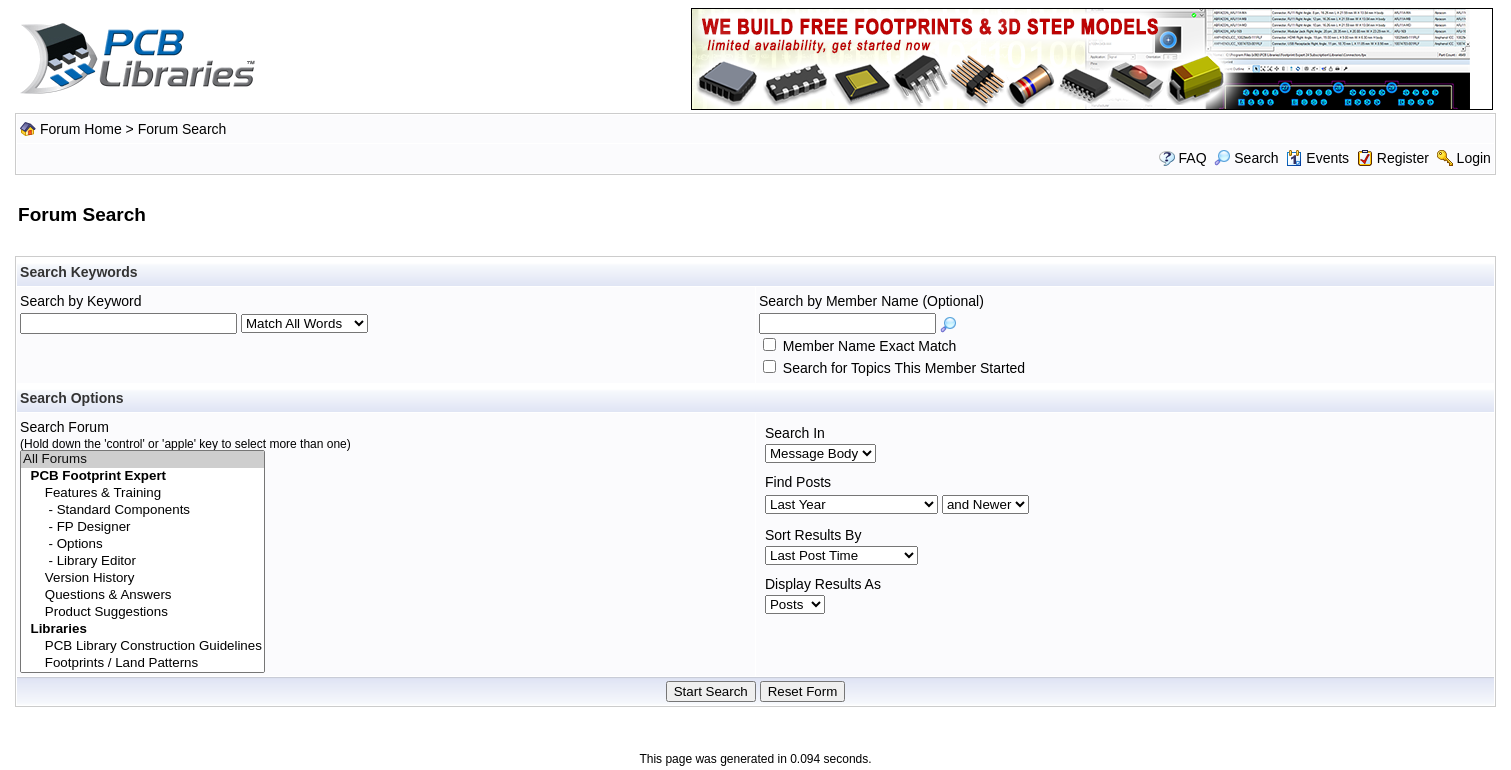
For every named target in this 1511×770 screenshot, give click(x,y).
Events (1317, 158)
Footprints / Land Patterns (142, 663)
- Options (142, 544)
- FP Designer (142, 527)
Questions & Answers (142, 595)
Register (1403, 158)
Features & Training (142, 493)
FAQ (1193, 158)
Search (1246, 158)
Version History (142, 578)
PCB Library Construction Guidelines (142, 646)
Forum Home (81, 129)
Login (1474, 158)
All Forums (142, 459)
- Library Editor (142, 561)
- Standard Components (142, 510)
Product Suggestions (142, 612)
